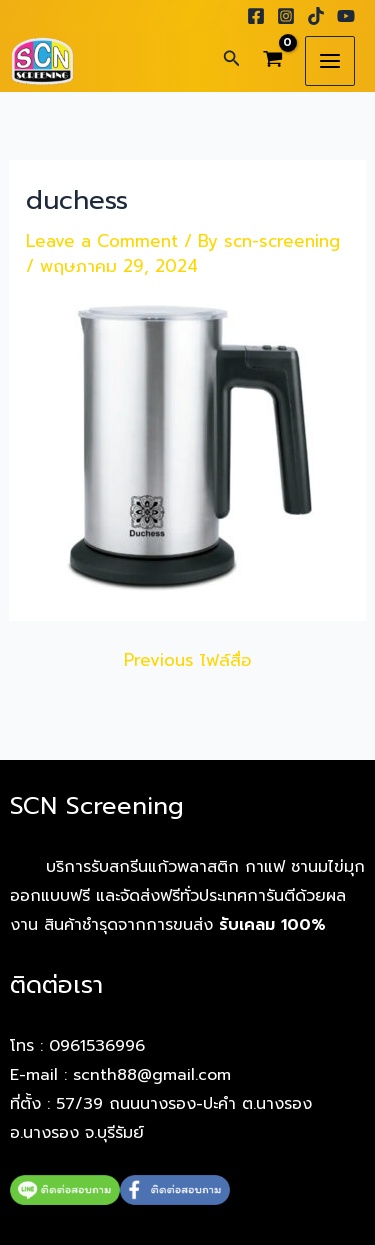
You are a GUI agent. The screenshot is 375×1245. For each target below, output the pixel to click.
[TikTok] (316, 16)
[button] (232, 60)
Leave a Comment (102, 241)
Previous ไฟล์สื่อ (188, 660)
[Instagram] (286, 16)
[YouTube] (346, 16)
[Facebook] (256, 16)
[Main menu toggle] (330, 61)
